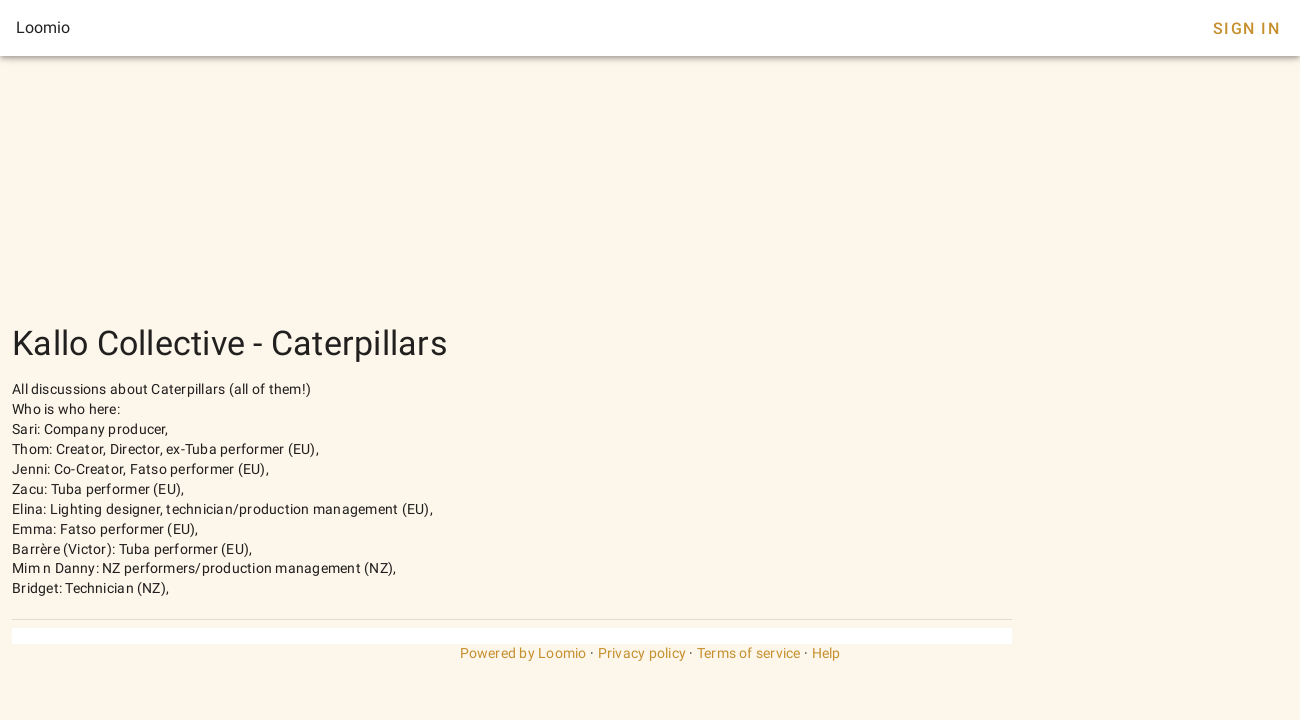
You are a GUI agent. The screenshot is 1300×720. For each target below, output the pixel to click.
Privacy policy (642, 653)
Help (826, 653)
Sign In (1246, 28)
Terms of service (749, 653)
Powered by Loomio (523, 653)
